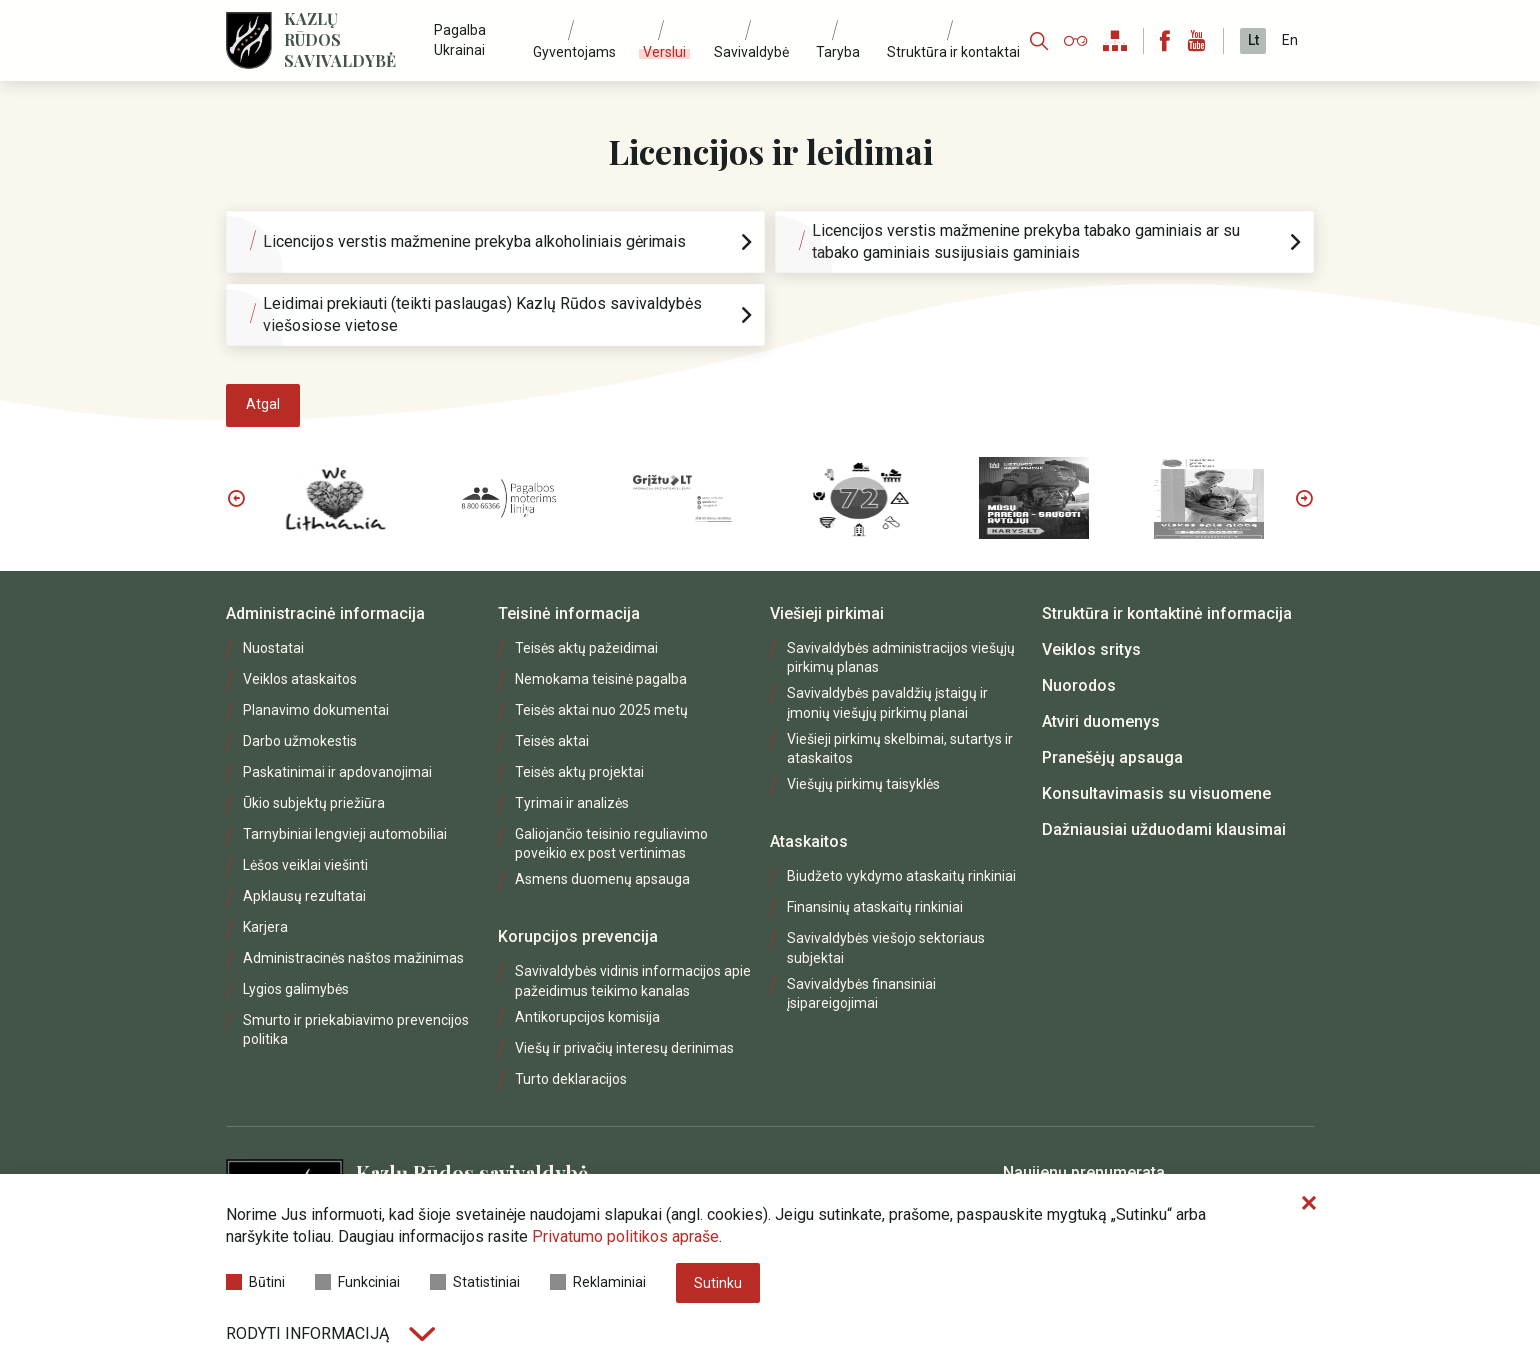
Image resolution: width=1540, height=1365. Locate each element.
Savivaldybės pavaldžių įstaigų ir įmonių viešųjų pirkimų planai (887, 702)
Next (1304, 498)
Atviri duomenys (1101, 721)
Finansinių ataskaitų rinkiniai (875, 907)
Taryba (838, 52)
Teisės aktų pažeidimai (586, 648)
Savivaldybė (751, 52)
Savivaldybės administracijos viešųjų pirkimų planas (901, 657)
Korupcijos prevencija (578, 936)
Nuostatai (273, 648)
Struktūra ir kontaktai (953, 52)
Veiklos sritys (1091, 649)
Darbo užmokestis (300, 741)
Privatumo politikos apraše (625, 1236)
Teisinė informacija (569, 613)
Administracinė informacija (325, 613)
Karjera (265, 927)
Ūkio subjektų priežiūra (314, 803)
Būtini (255, 1282)
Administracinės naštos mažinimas (353, 958)
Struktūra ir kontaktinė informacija (1167, 613)
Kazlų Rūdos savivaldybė (340, 40)
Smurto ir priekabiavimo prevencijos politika (356, 1029)
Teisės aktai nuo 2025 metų (601, 710)
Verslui (664, 52)
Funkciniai (357, 1282)
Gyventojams (574, 52)
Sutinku (718, 1283)
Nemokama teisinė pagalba (601, 679)
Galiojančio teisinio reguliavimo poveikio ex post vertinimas (611, 843)
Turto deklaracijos (571, 1079)
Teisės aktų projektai (579, 772)
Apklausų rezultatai (304, 896)
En (1290, 40)
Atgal (263, 404)
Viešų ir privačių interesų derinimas (624, 1048)
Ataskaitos (809, 841)
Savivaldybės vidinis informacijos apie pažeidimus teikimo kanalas (633, 980)
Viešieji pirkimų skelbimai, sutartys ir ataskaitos (900, 748)
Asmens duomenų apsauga (602, 879)
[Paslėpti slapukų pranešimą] (1309, 1204)
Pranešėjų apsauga (1112, 757)
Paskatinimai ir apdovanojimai (337, 772)
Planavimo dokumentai (316, 710)
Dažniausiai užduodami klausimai (1164, 829)
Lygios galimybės (296, 989)
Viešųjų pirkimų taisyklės (863, 784)
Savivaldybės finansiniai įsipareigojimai (861, 993)
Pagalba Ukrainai (460, 39)
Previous (236, 498)
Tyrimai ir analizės (572, 803)
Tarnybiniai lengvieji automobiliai (345, 834)
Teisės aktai (552, 741)
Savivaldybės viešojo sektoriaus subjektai (886, 947)
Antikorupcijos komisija (587, 1017)
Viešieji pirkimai (827, 613)
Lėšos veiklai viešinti (305, 865)
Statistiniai (475, 1282)
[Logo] (249, 40)
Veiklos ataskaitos (300, 679)
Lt (1253, 40)
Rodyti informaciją (330, 1333)
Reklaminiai (598, 1282)
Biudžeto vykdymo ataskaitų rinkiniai (901, 876)
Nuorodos (1079, 685)
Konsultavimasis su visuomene (1156, 793)
